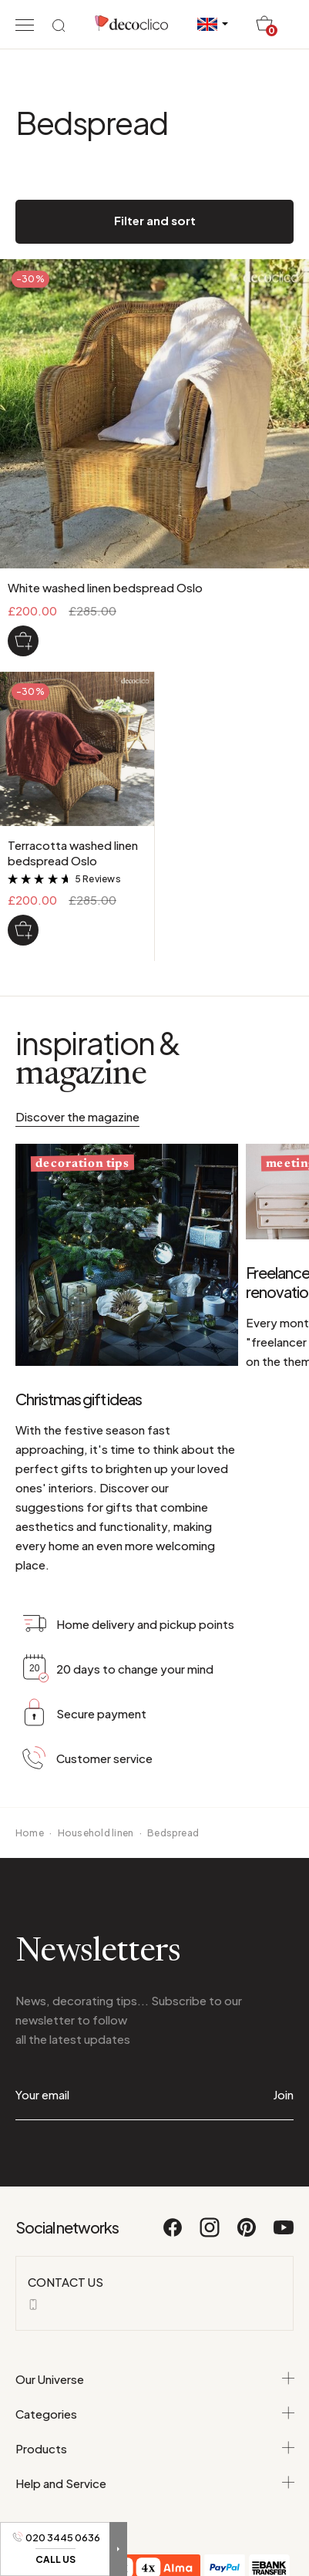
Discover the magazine (77, 1116)
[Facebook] (173, 2234)
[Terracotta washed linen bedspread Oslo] (23, 930)
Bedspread (173, 1833)
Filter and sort (155, 220)
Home (29, 1833)
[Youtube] (284, 2234)
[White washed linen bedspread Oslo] (23, 640)
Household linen (96, 1833)
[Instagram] (210, 2234)
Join (283, 2094)
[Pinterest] (247, 2234)
